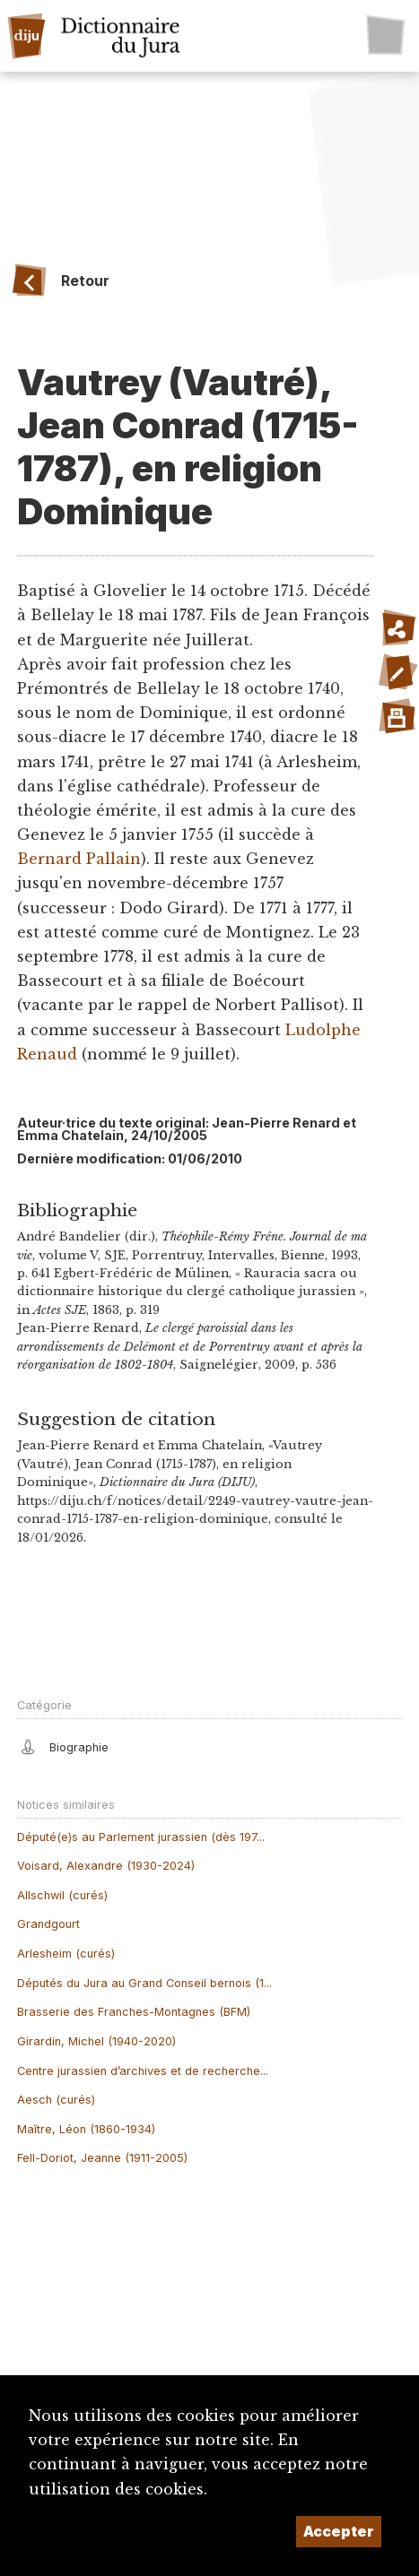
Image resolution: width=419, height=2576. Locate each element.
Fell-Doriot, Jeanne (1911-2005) (102, 2158)
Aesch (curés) (56, 2099)
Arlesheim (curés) (66, 1953)
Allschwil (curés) (62, 1895)
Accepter (338, 2531)
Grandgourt (48, 1924)
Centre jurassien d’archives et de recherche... (142, 2071)
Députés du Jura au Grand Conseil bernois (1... (144, 1983)
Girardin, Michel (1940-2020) (96, 2041)
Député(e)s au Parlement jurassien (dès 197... (141, 1837)
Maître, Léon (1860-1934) (86, 2129)
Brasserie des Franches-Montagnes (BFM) (133, 2011)
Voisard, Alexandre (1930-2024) (106, 1865)
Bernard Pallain (79, 859)
